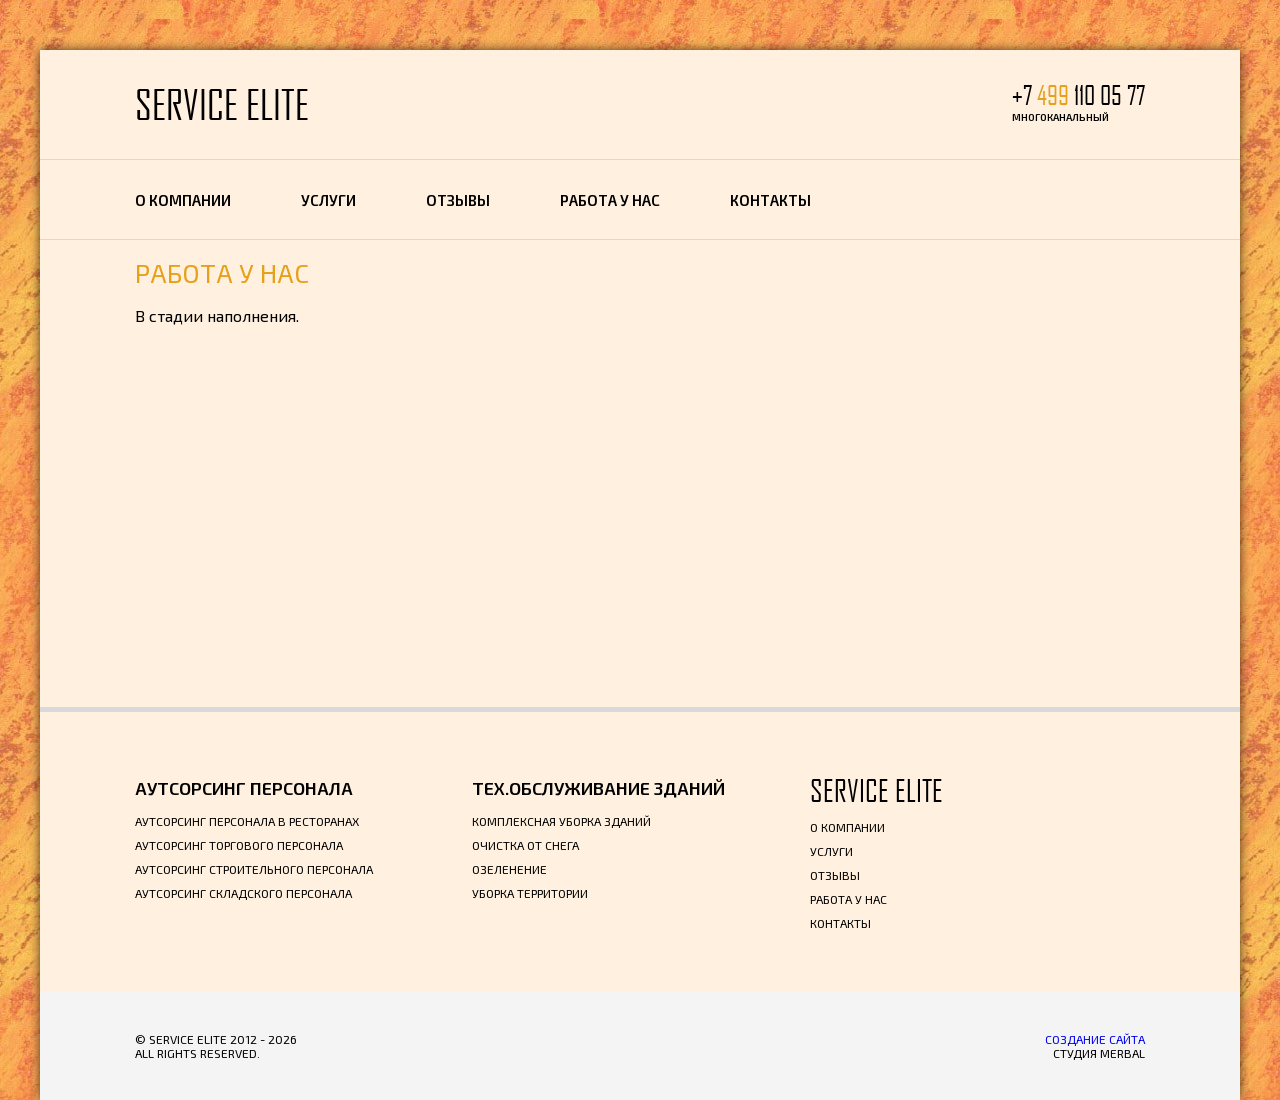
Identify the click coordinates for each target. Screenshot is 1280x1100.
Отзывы (458, 200)
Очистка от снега (525, 845)
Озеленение (509, 869)
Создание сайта (1095, 1039)
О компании (183, 200)
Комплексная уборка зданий (561, 821)
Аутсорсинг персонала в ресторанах (247, 821)
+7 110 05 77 (1078, 95)
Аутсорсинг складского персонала (243, 893)
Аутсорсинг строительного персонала (254, 869)
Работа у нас (610, 200)
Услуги (328, 200)
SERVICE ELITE (222, 104)
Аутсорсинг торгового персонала (239, 845)
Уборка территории (530, 893)
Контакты (770, 200)
